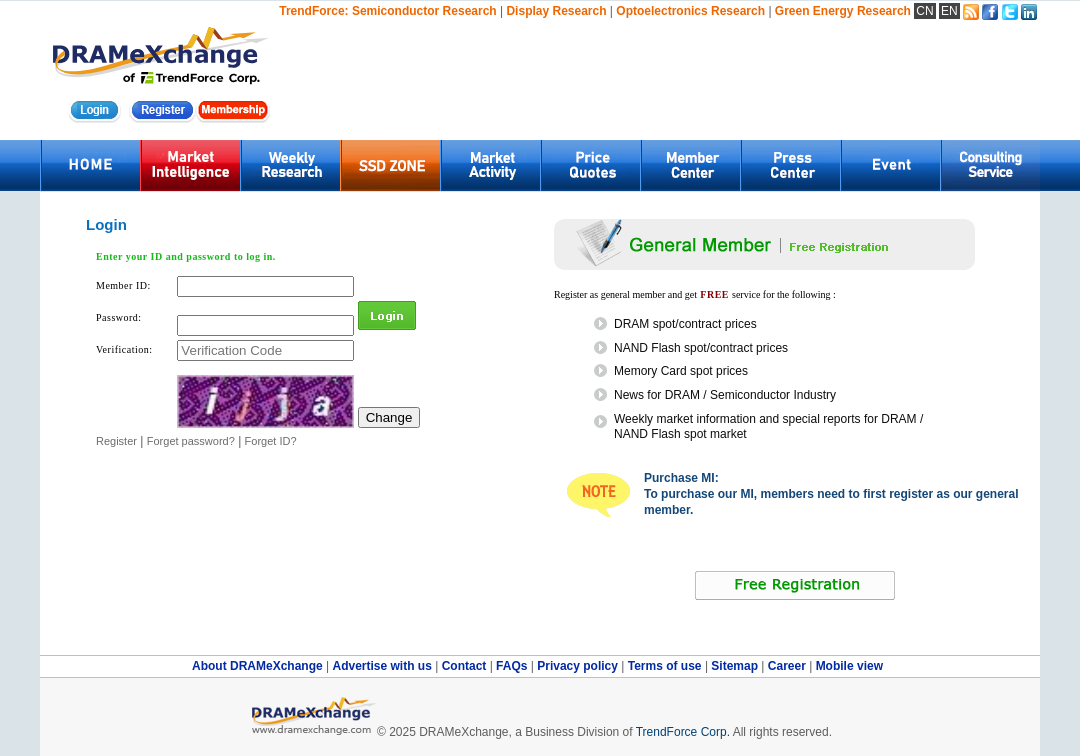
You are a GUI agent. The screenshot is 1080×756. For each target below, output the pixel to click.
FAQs (513, 666)
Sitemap (736, 666)
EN (949, 11)
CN (924, 11)
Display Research (556, 11)
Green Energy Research (843, 11)
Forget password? (191, 441)
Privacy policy (579, 666)
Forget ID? (271, 441)
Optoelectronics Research (690, 11)
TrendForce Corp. (683, 732)
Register (116, 441)
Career (787, 666)
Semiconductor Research (424, 11)
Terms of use (666, 666)
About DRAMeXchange (259, 666)
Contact (466, 666)
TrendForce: (313, 11)
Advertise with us (383, 666)
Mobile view (849, 666)
